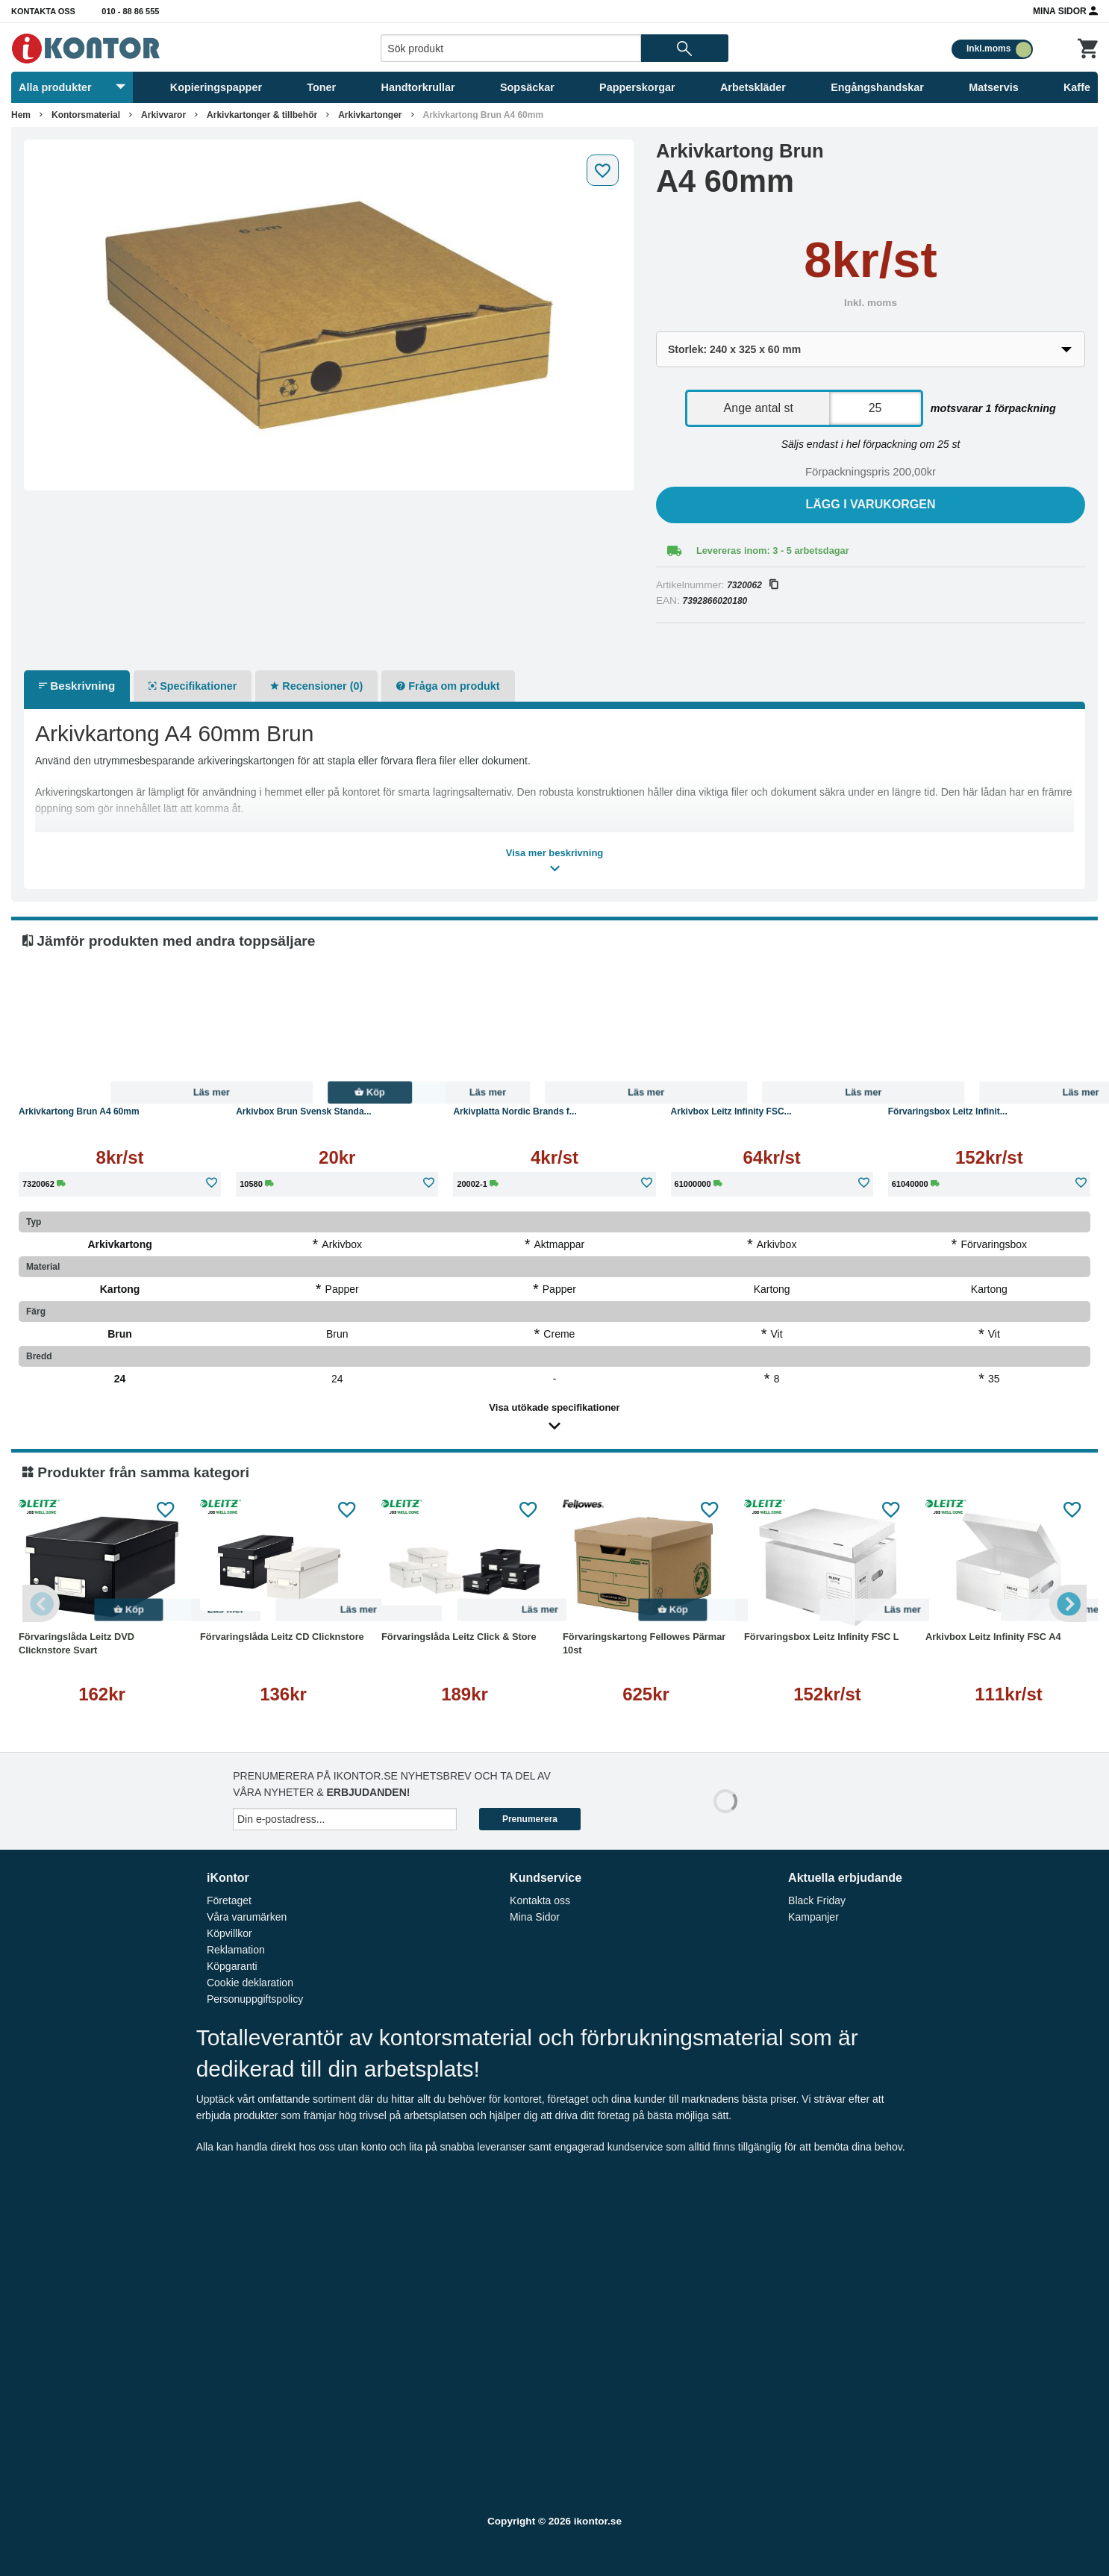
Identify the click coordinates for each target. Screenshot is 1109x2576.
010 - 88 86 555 (130, 11)
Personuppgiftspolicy (255, 1999)
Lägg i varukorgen (871, 504)
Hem (21, 115)
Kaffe (1076, 87)
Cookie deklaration (250, 1983)
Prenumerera (529, 1819)
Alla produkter (72, 87)
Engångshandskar (877, 87)
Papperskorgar (637, 87)
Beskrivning (77, 685)
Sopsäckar (527, 87)
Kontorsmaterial (85, 115)
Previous (41, 1603)
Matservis (993, 87)
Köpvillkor (229, 1933)
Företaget (229, 1900)
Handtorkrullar (418, 87)
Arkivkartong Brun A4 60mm (483, 115)
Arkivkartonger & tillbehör (262, 115)
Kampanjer (813, 1917)
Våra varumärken (247, 1917)
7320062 (752, 585)
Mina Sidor (1065, 10)
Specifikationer (193, 686)
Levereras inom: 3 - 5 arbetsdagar (772, 550)
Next (1068, 1603)
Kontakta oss (43, 11)
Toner (321, 87)
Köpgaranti (232, 1966)
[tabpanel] (329, 315)
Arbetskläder (753, 87)
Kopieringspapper (216, 87)
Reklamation (236, 1950)
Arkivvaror (163, 115)
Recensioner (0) (316, 686)
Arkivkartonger (370, 115)
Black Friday (817, 1900)
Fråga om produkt (447, 686)
